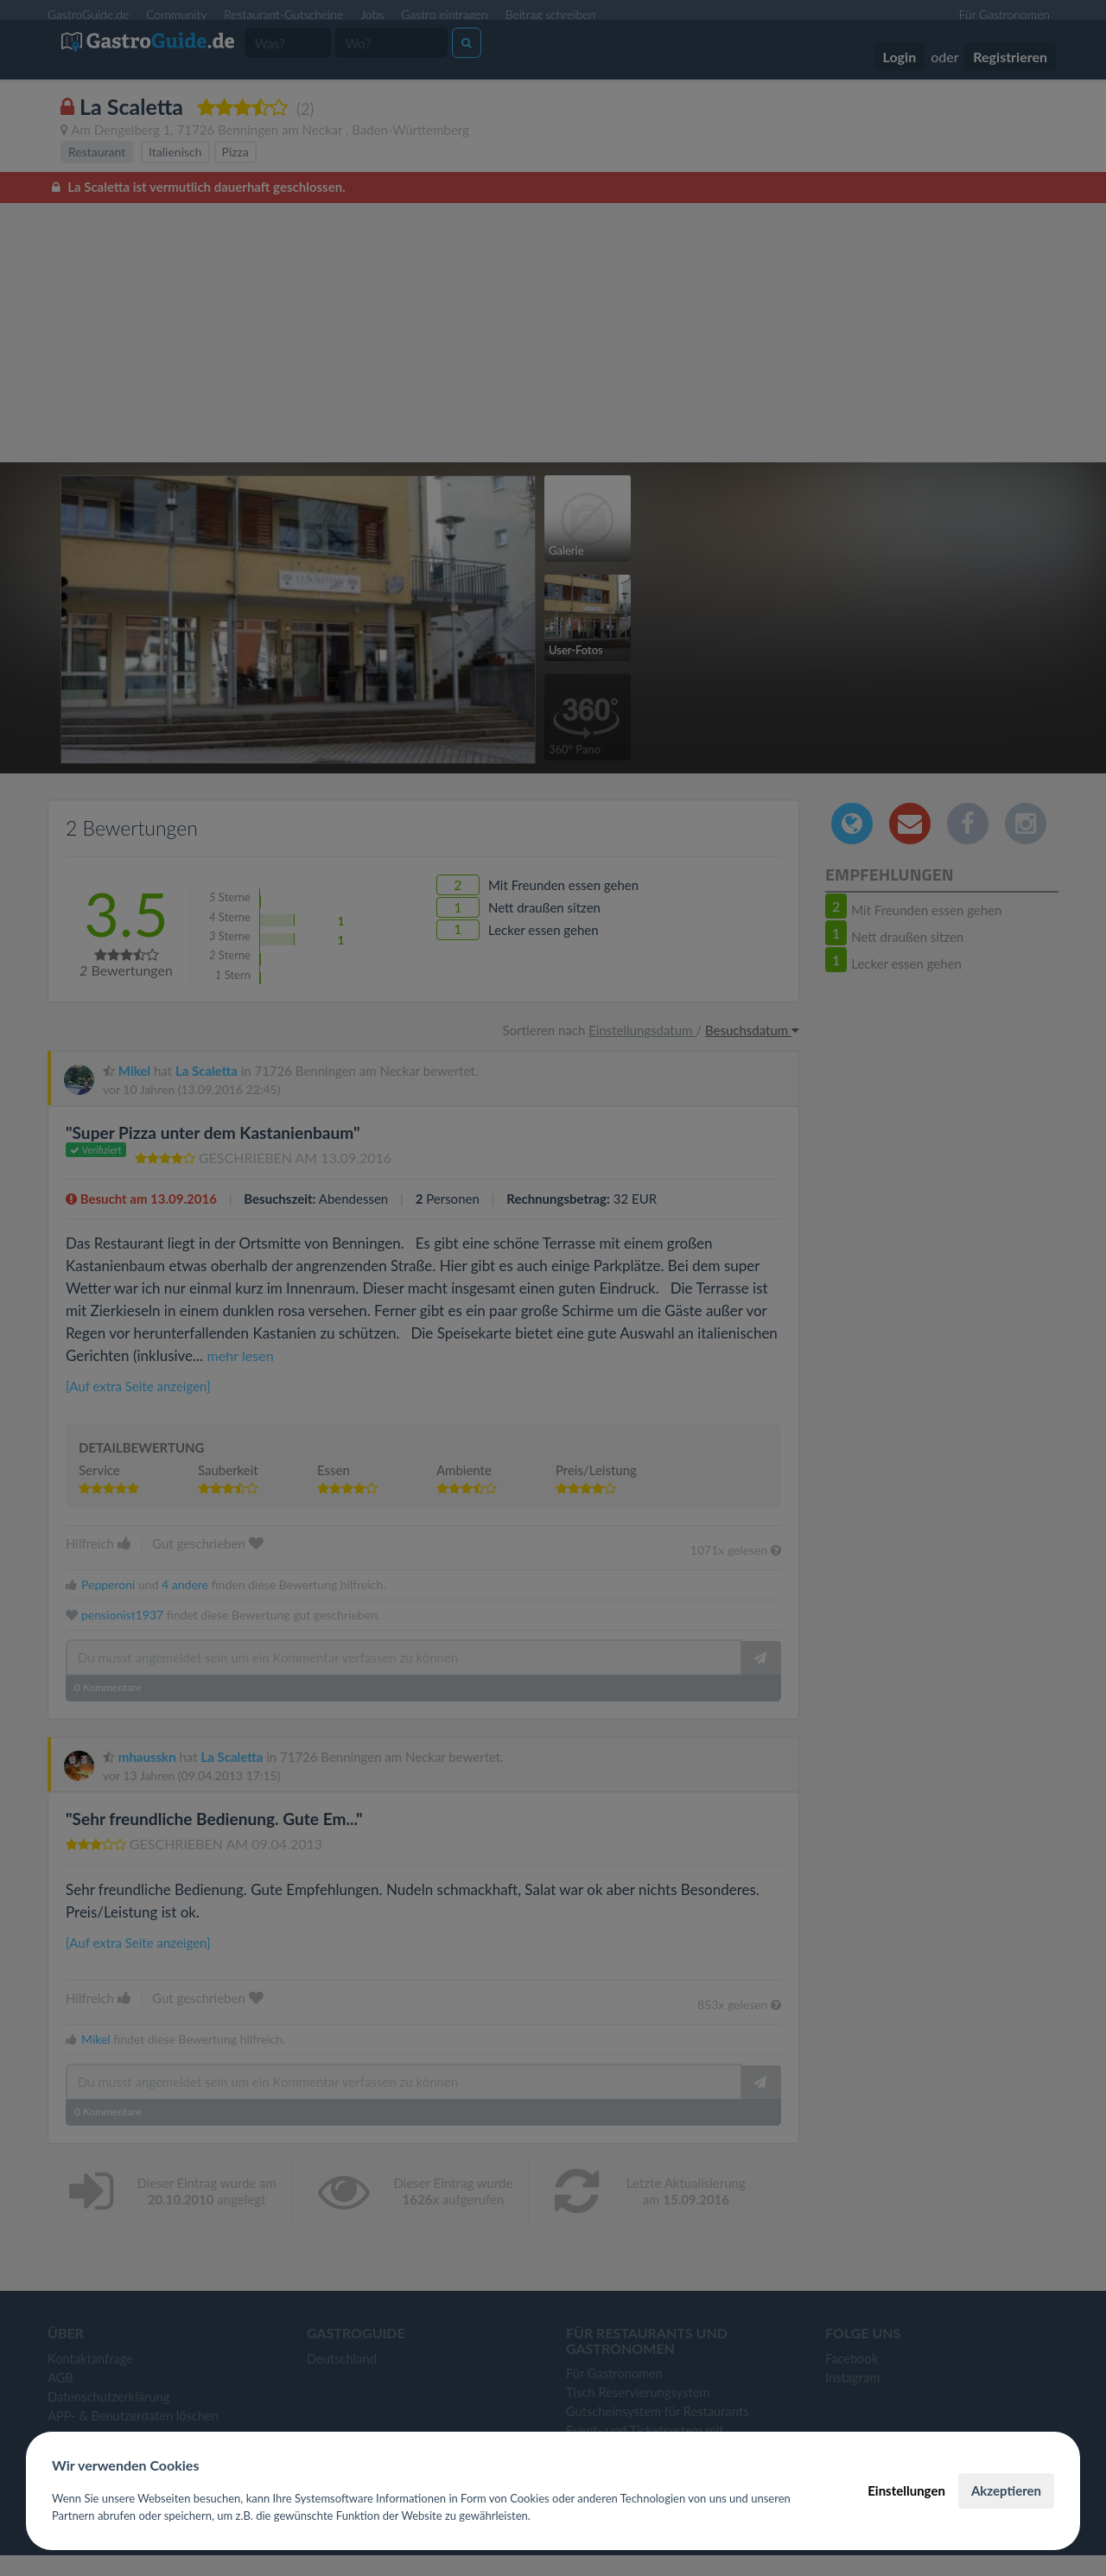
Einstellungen (906, 2490)
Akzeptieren (1006, 2490)
